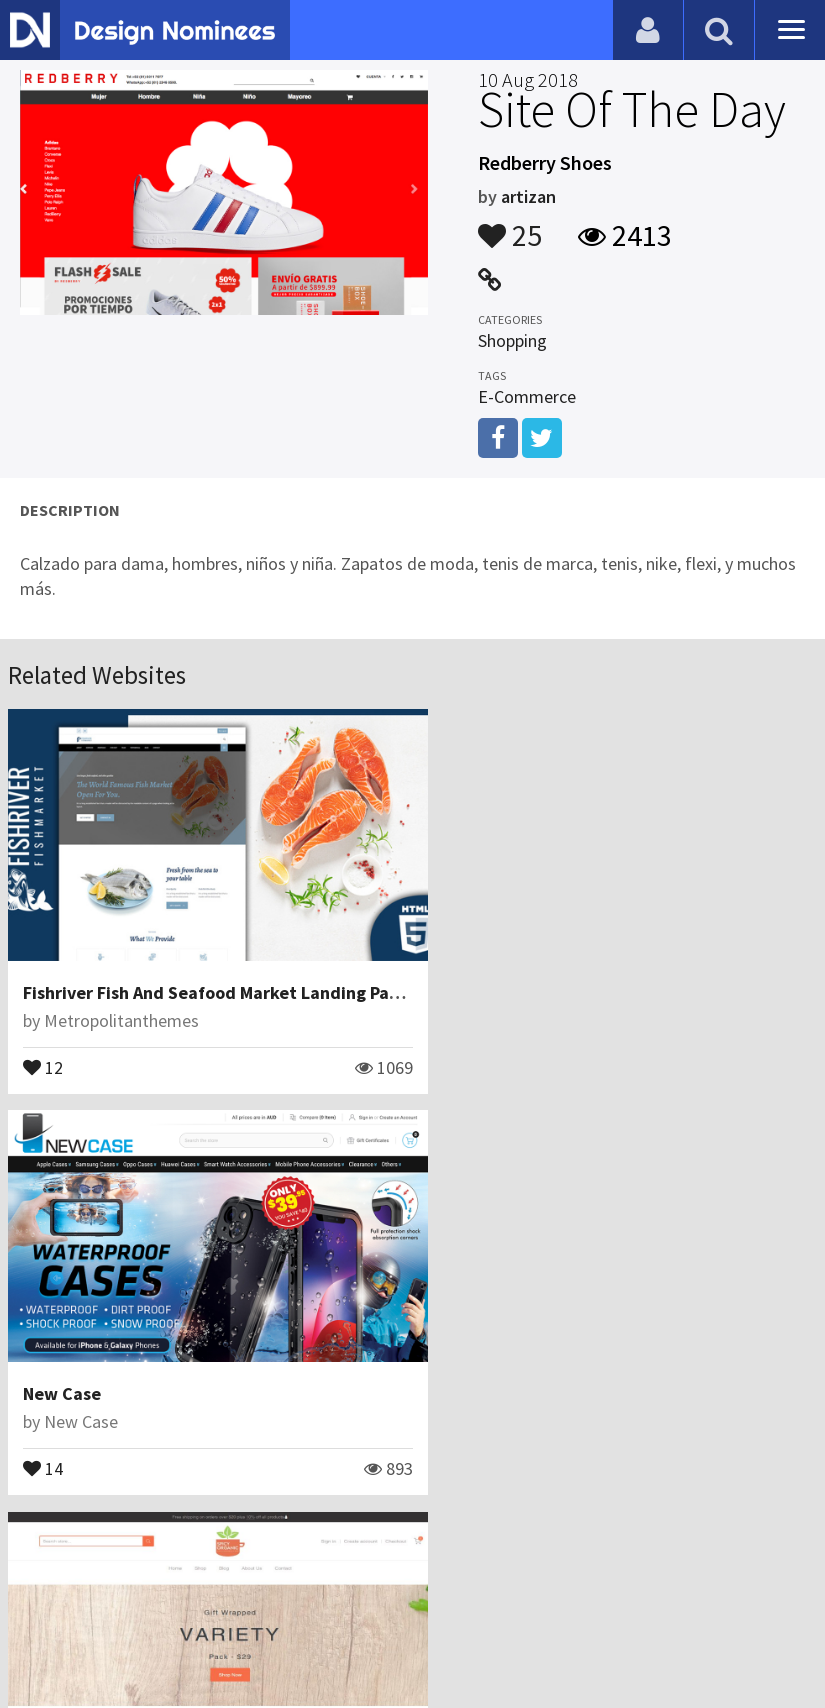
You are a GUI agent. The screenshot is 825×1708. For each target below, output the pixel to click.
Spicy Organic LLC (94, 1365)
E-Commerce (527, 396)
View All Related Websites (413, 1526)
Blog (42, 1612)
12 (43, 1052)
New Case (475, 978)
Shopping (512, 340)
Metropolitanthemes (121, 1006)
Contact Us (117, 1612)
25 (510, 226)
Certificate (214, 1612)
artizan (528, 196)
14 (456, 1052)
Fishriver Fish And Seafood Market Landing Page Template (257, 978)
